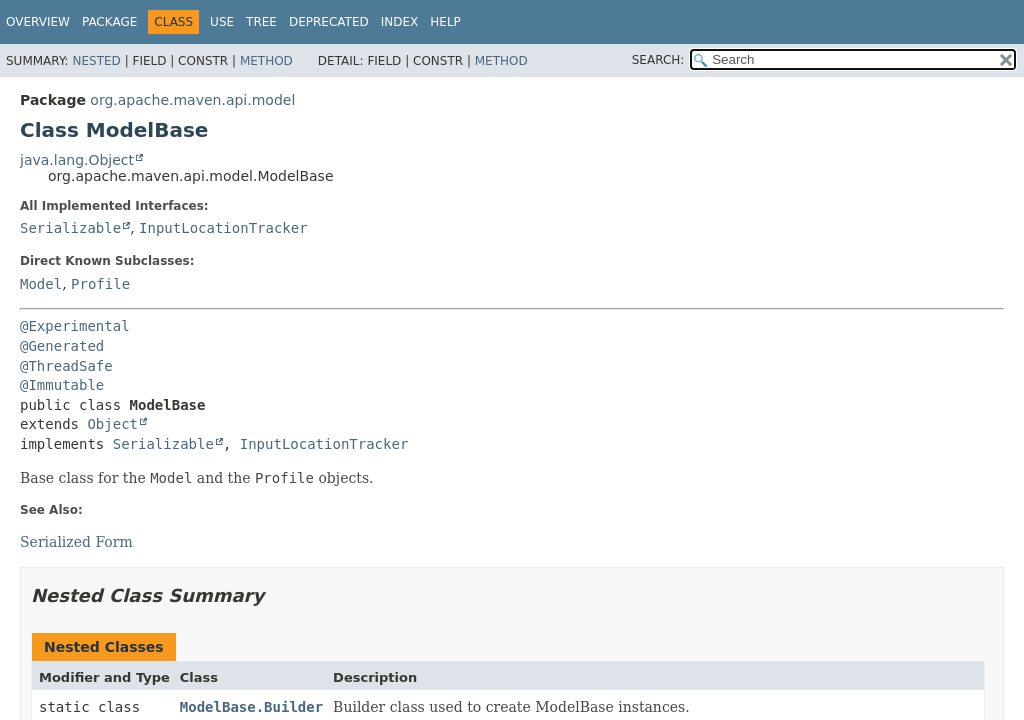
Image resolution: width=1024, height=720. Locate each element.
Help (445, 22)
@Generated (62, 346)
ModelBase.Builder (251, 707)
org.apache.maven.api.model (192, 100)
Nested (96, 61)
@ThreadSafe (66, 366)
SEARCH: (658, 60)
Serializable (70, 228)
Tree (261, 22)
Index (400, 22)
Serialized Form (76, 542)
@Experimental (75, 326)
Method (266, 61)
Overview (38, 22)
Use (222, 22)
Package (109, 22)
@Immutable (62, 385)
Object (112, 424)
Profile (100, 284)
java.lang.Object (77, 160)
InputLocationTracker (223, 228)
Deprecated (329, 22)
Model (41, 284)
